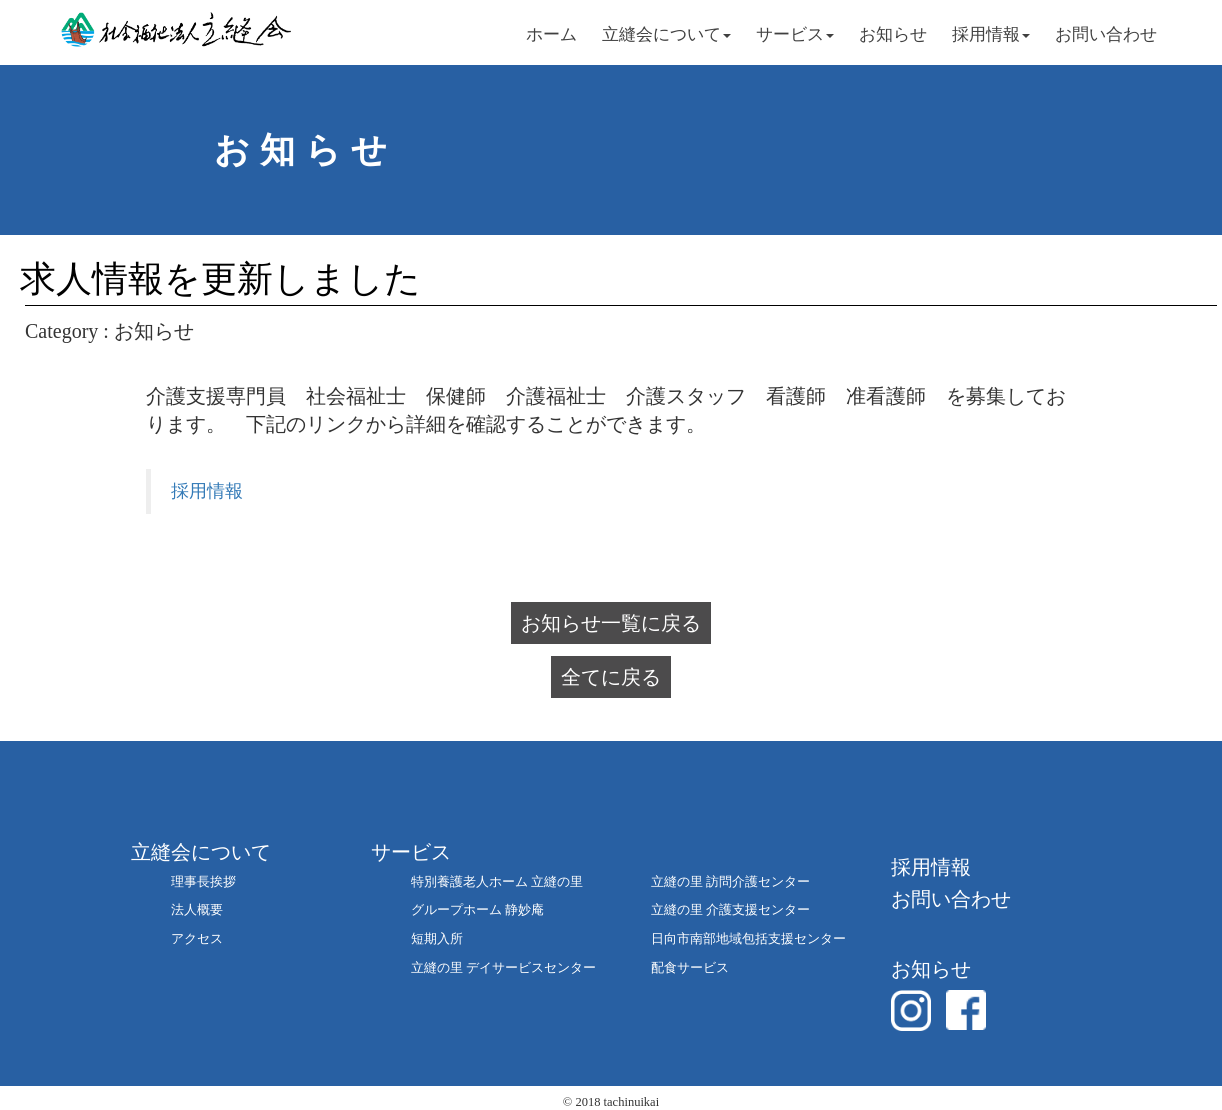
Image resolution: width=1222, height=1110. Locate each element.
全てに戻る (611, 677)
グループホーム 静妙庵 (477, 909)
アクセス (197, 938)
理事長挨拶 (203, 881)
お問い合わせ (1106, 34)
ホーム (551, 34)
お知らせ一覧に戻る (611, 623)
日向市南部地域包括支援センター (748, 938)
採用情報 (991, 34)
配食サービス (690, 967)
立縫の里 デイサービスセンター (503, 967)
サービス (795, 34)
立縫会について (666, 34)
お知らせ (893, 34)
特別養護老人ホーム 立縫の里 (497, 881)
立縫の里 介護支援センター (730, 909)
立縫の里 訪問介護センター (730, 881)
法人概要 (197, 909)
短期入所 (437, 938)
